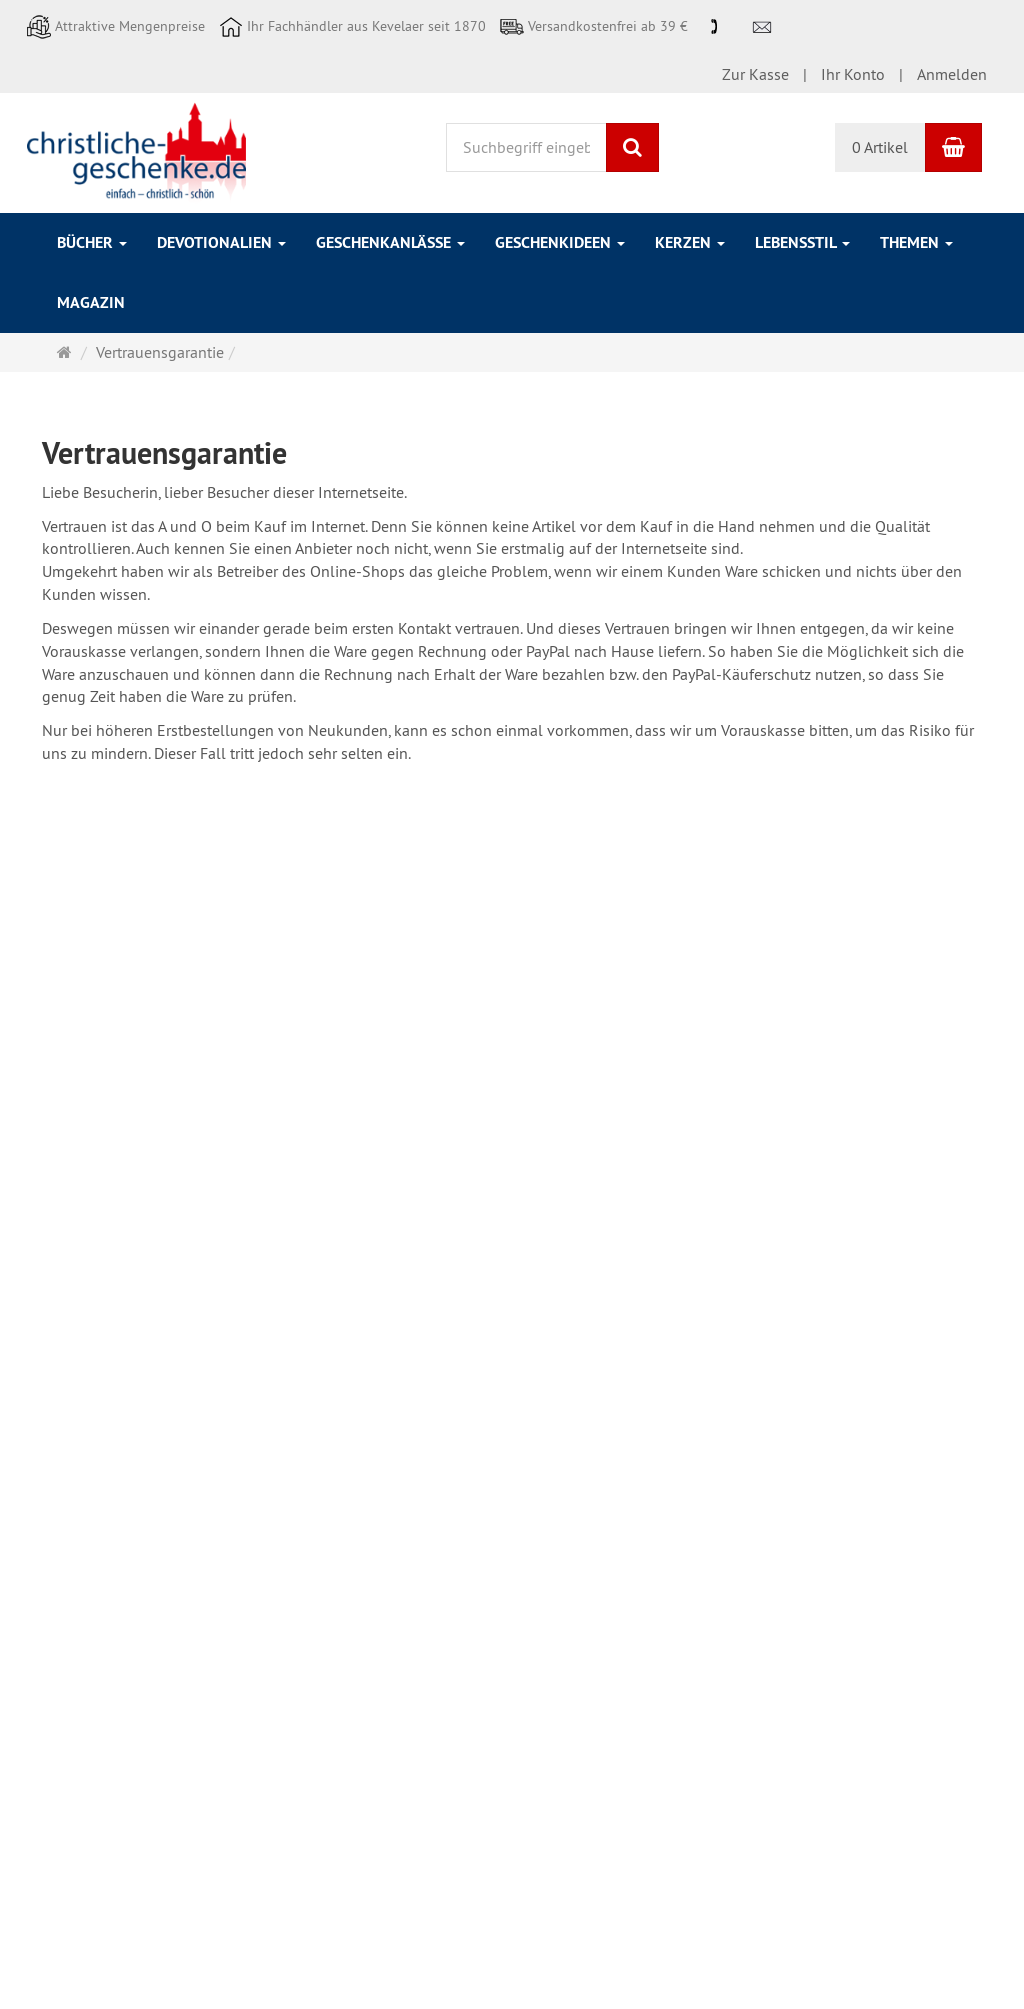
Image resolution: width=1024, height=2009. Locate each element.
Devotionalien (221, 242)
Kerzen (690, 242)
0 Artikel (880, 147)
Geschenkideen (560, 242)
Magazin (91, 302)
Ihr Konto (853, 74)
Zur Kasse (755, 74)
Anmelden (952, 74)
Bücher (92, 242)
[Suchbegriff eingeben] (526, 147)
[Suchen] (632, 147)
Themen (916, 242)
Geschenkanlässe (390, 242)
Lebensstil (802, 242)
